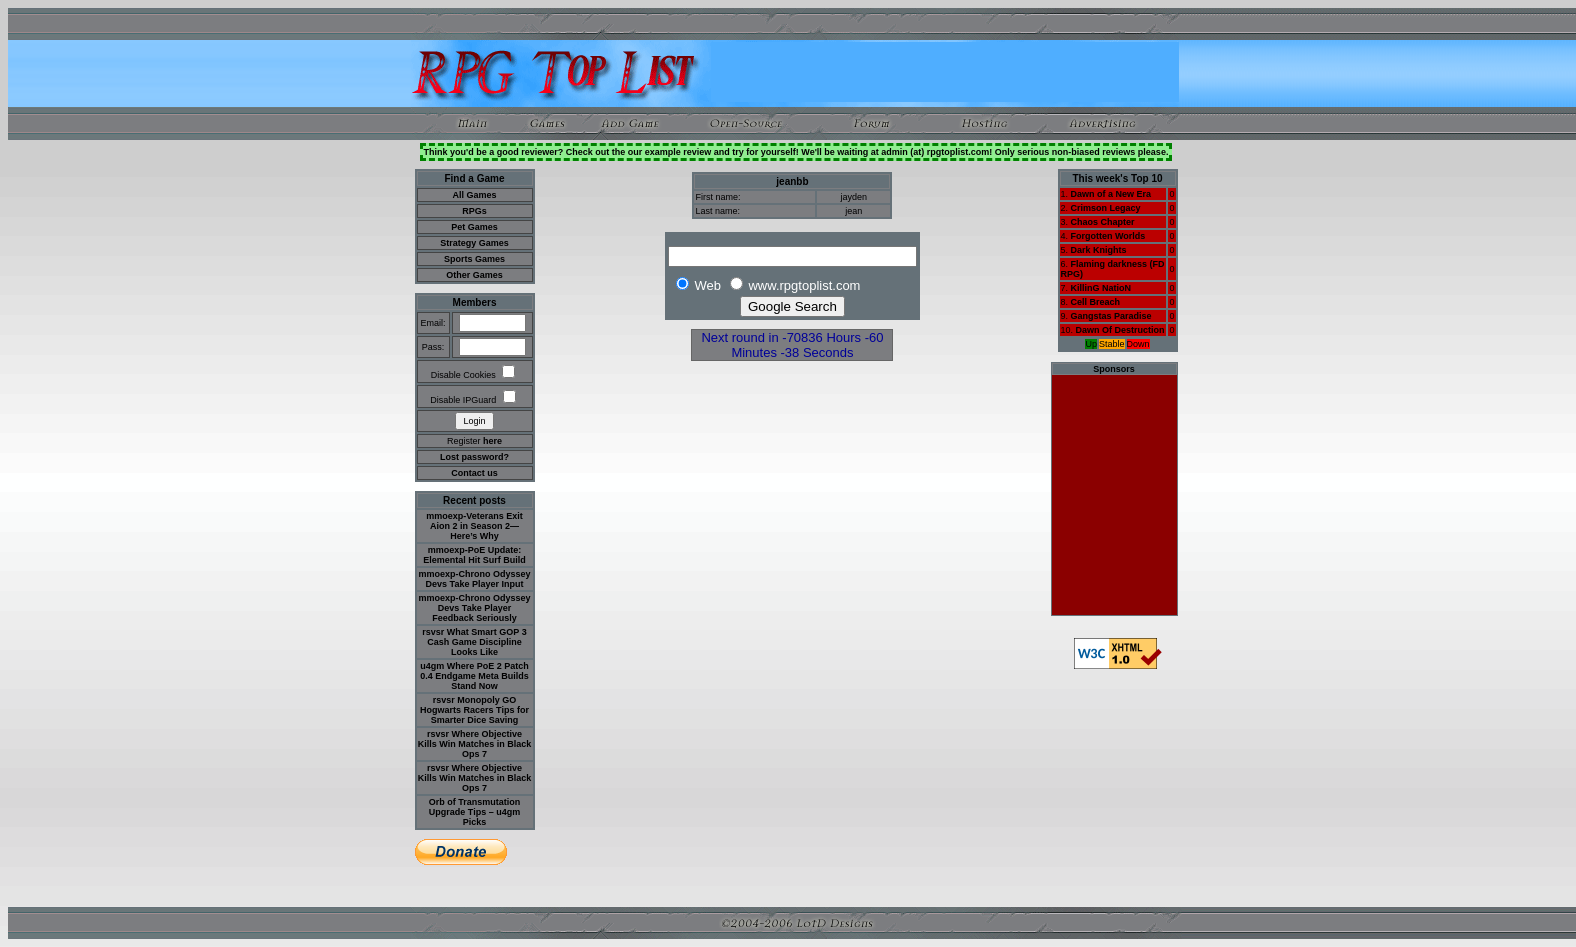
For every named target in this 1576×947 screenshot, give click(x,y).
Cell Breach (1096, 302)
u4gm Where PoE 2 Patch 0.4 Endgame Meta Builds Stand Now (474, 676)
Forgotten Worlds (1108, 236)
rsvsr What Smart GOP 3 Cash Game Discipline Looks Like (474, 642)
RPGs (474, 211)
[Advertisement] (945, 72)
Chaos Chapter (1103, 222)
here (492, 441)
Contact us (474, 473)
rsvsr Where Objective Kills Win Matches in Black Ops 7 (474, 744)
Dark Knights (1099, 250)
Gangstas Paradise (1111, 316)
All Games (474, 195)
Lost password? (474, 457)
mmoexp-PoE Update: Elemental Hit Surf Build (474, 555)
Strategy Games (474, 243)
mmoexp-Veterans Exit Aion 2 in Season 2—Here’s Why (474, 526)
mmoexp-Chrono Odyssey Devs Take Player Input (474, 579)
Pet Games (474, 227)
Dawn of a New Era (1111, 194)
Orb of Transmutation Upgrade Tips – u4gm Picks (475, 812)
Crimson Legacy (1106, 208)
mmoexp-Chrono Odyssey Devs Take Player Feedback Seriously (474, 608)
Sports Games (474, 259)
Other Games (474, 275)
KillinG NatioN (1101, 288)
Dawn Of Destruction (1120, 330)
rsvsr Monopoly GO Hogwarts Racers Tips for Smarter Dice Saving (474, 710)
